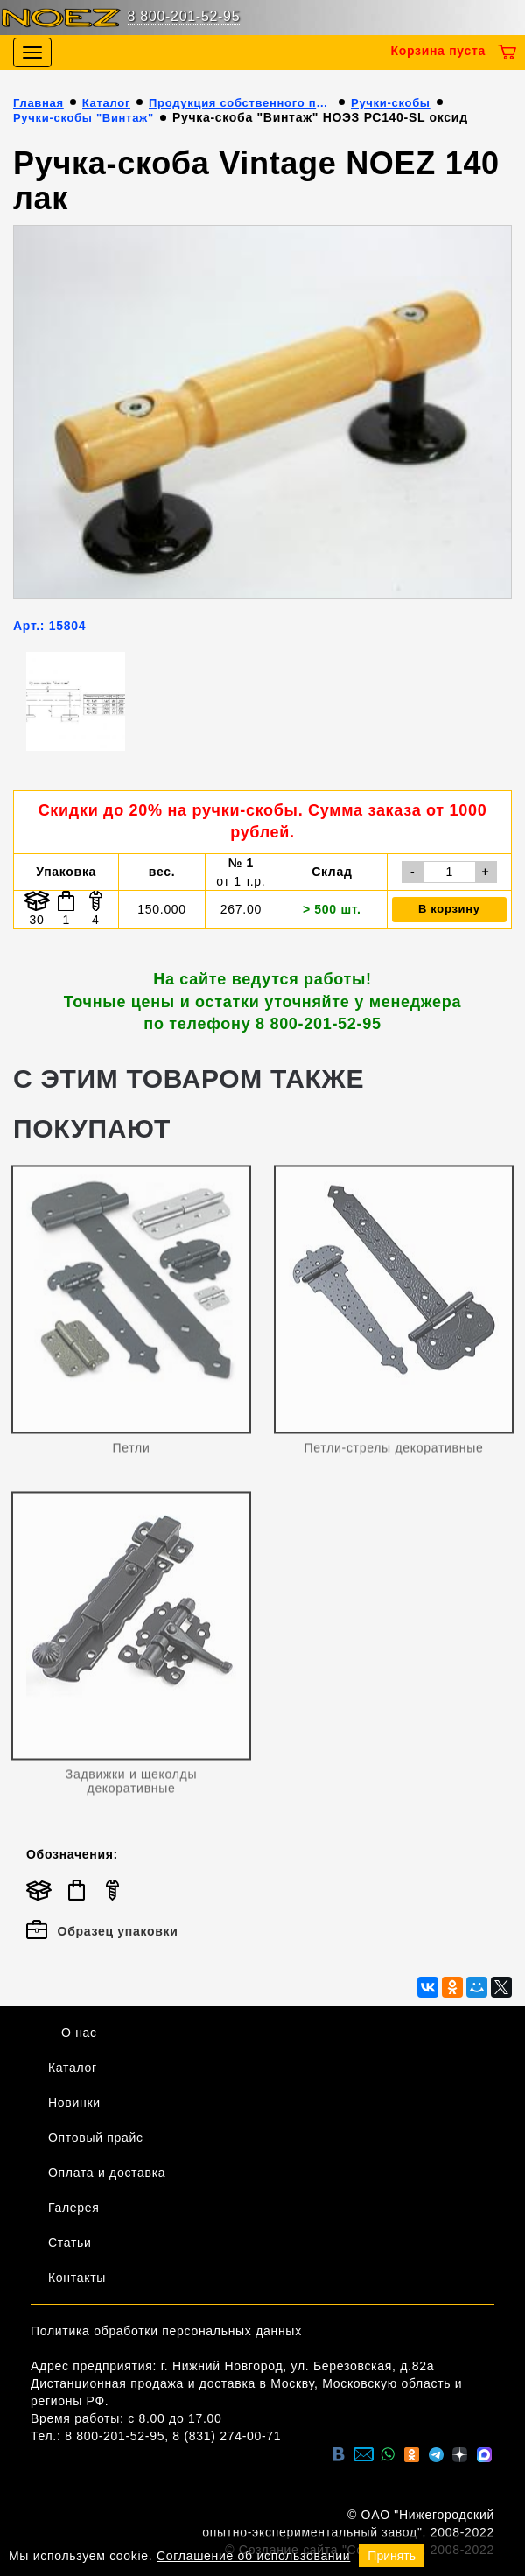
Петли (131, 1452)
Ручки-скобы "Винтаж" (83, 117)
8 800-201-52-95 (184, 16)
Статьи (70, 2243)
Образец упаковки (102, 1931)
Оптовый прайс (96, 2138)
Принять (392, 2556)
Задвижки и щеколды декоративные (132, 1785)
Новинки (74, 2103)
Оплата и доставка (106, 2173)
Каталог (106, 102)
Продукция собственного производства (240, 102)
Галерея (74, 2208)
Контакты (77, 2278)
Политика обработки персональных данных (166, 2331)
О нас (79, 2033)
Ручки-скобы (390, 102)
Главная (38, 102)
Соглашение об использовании (253, 2556)
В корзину (449, 908)
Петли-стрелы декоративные (394, 1452)
